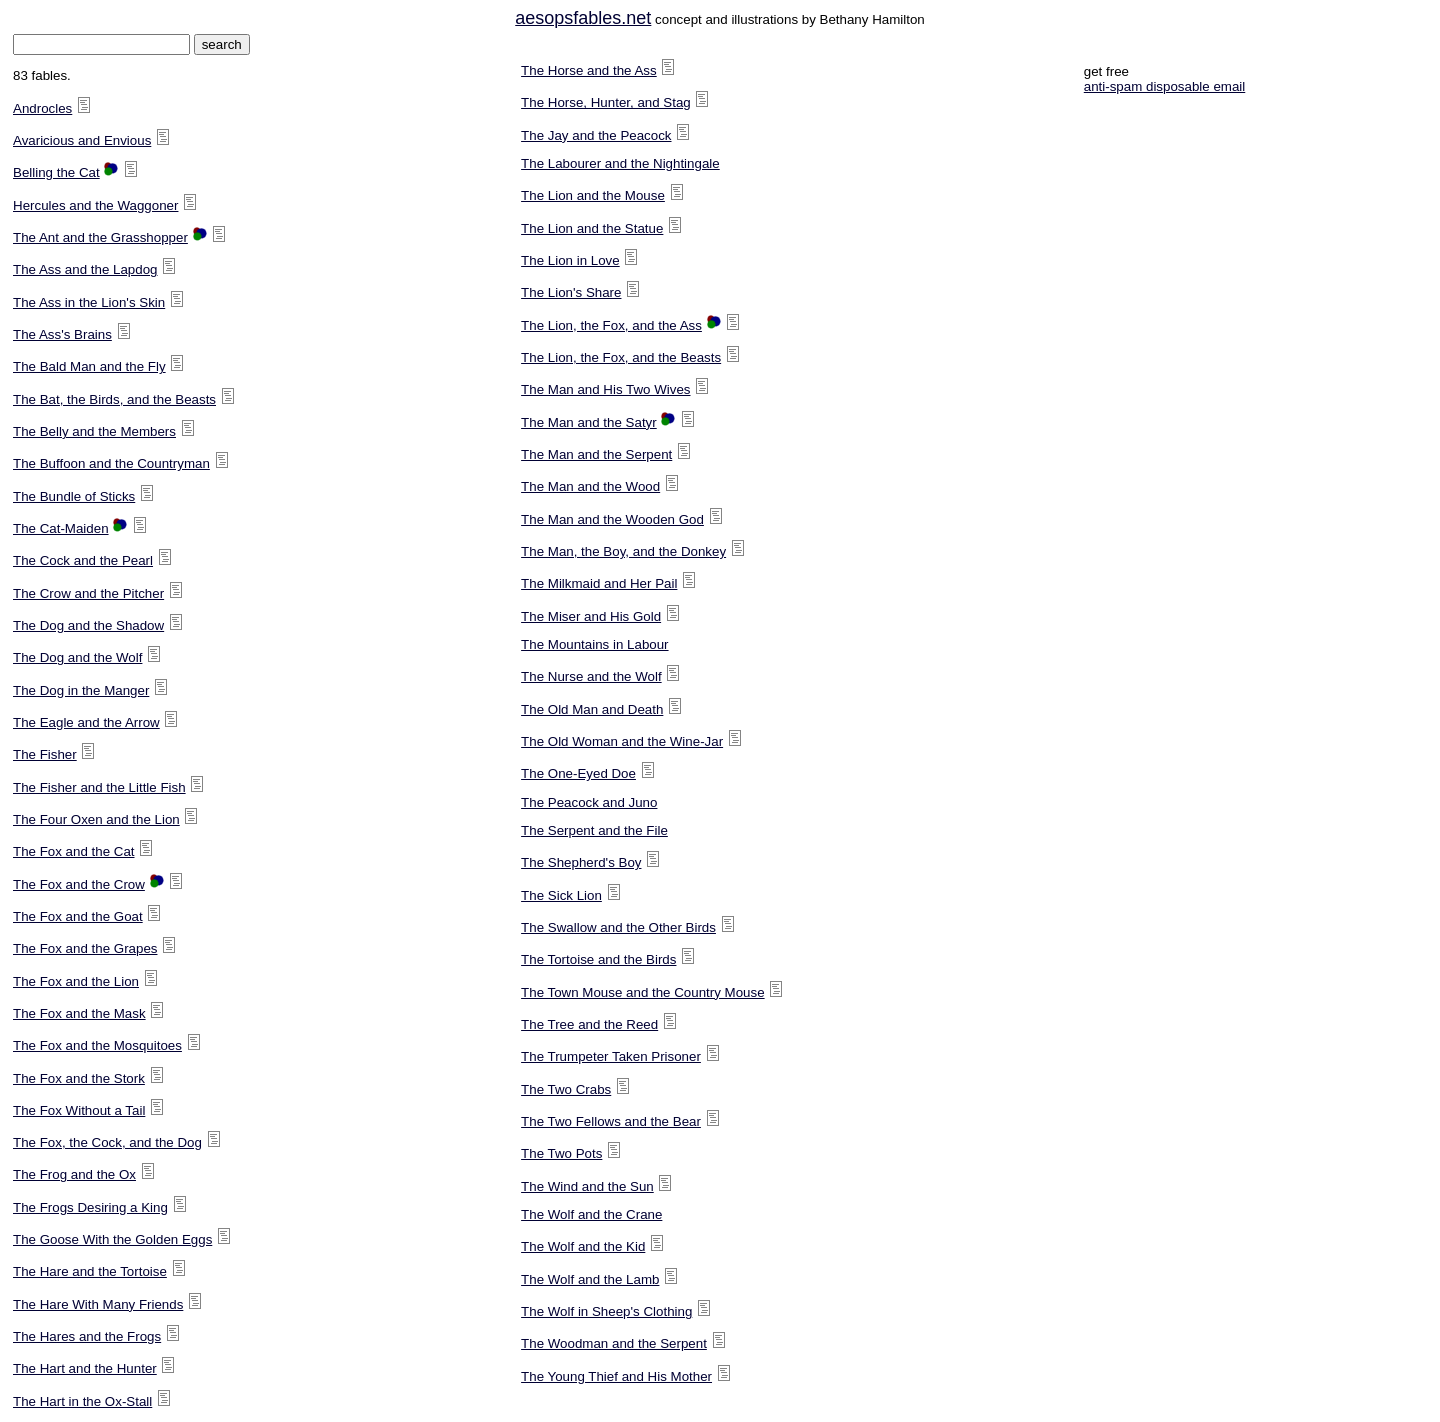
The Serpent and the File (594, 830)
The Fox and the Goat (78, 916)
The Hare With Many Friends (98, 1304)
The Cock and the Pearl (83, 560)
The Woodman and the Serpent (614, 1343)
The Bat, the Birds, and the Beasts (114, 399)
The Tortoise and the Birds (598, 959)
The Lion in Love (570, 260)
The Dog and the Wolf (77, 657)
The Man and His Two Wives (605, 389)
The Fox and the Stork (79, 1078)
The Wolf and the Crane (591, 1214)
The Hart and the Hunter (85, 1368)
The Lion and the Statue (592, 228)
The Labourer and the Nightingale (620, 163)
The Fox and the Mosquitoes (97, 1045)
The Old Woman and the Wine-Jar (622, 741)
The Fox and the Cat (74, 851)
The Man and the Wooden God (612, 519)
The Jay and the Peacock (596, 135)
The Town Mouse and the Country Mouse (643, 992)
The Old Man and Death (592, 709)
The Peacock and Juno (589, 802)
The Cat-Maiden (61, 528)
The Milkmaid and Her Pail (599, 583)
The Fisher (45, 754)
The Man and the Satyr (589, 422)
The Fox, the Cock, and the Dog (107, 1142)
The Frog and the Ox (74, 1174)
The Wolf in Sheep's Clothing (606, 1311)
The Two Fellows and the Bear (611, 1121)
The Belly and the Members (94, 431)
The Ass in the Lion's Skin (89, 302)
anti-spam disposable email (1165, 86)
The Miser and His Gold (591, 616)
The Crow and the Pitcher (88, 593)
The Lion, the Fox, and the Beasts (621, 357)
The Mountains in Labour (594, 644)
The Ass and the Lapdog (85, 269)
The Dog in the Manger (81, 690)
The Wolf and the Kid (583, 1246)
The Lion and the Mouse (593, 195)
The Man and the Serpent (596, 454)
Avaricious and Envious (82, 140)
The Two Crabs (566, 1089)
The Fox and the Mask (79, 1013)
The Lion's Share (571, 292)
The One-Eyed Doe (578, 773)
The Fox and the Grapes (85, 948)
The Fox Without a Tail (79, 1110)
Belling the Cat (56, 172)
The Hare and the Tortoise (90, 1271)
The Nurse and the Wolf (591, 676)
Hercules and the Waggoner (95, 205)
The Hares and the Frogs (87, 1336)
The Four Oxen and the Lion (96, 819)
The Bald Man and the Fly (89, 366)
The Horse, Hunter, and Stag (606, 102)
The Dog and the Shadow (88, 625)
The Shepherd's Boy (581, 862)
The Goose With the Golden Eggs (112, 1239)
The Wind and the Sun (587, 1186)
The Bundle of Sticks (74, 496)
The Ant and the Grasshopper (100, 237)
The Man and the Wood (590, 486)
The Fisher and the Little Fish (99, 787)
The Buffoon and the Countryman (111, 463)
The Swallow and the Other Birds (618, 927)
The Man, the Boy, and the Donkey (623, 551)
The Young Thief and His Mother (616, 1376)
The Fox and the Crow (79, 884)
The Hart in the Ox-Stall (82, 1401)
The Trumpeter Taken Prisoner (611, 1056)
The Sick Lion (561, 895)
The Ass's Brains (62, 334)
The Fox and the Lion (76, 981)
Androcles (42, 108)
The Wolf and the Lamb (590, 1279)
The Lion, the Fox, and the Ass (611, 325)
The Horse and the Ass (589, 70)
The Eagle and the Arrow (86, 722)
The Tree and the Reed (589, 1024)
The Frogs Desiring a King (90, 1207)
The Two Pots (561, 1153)
